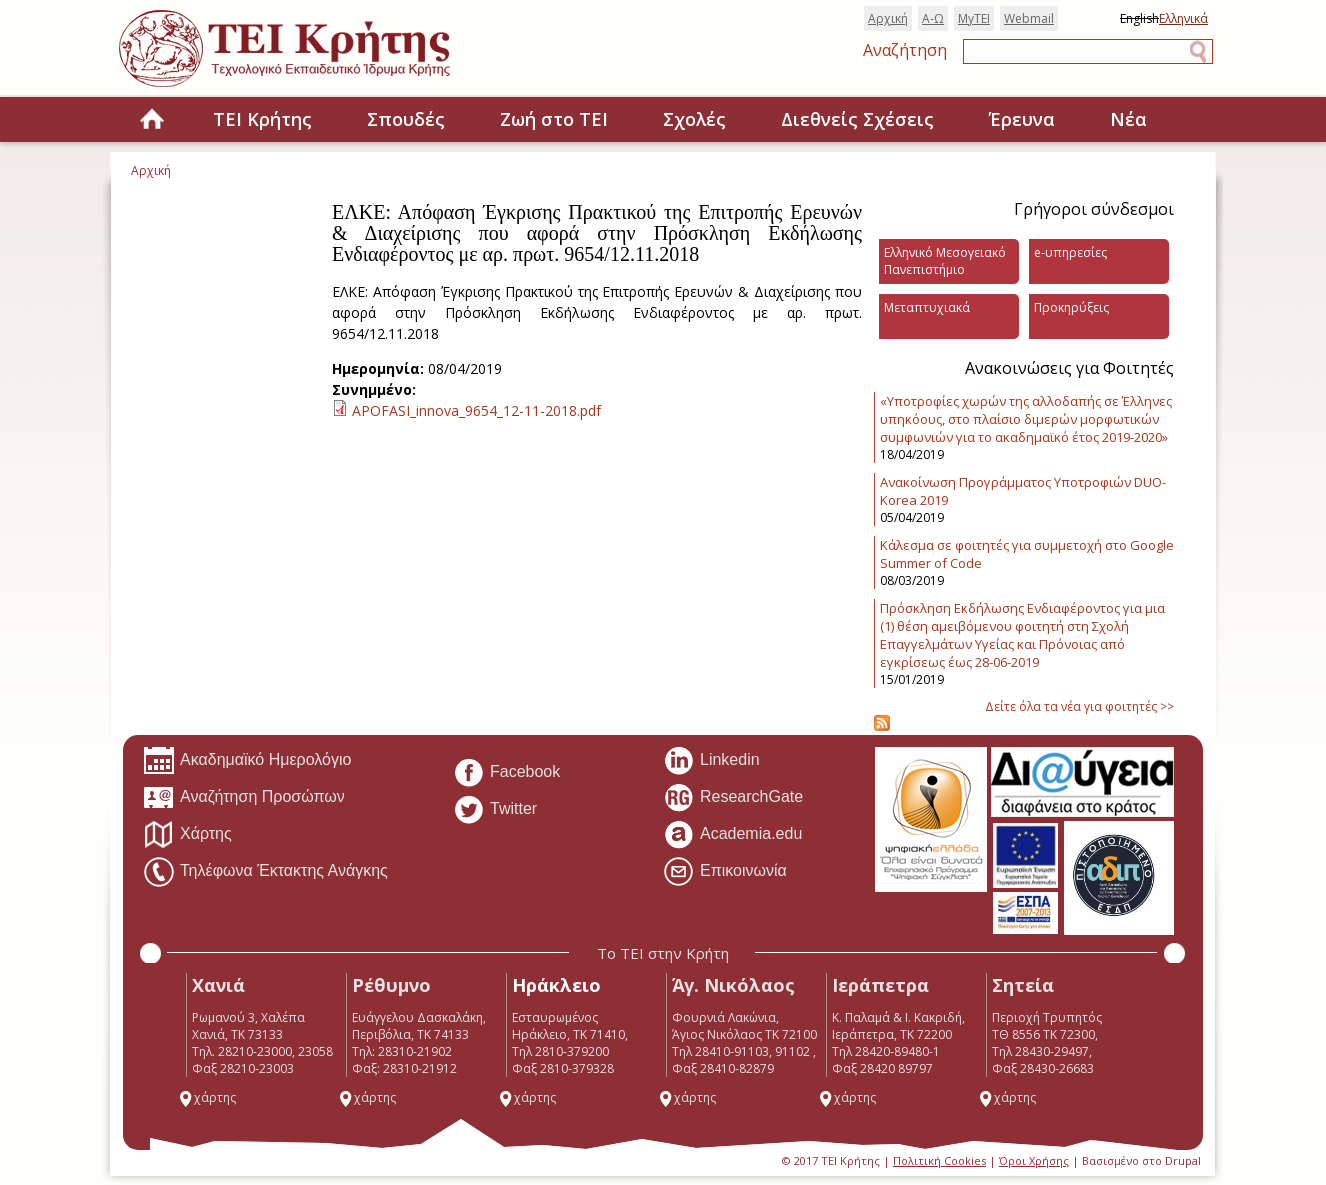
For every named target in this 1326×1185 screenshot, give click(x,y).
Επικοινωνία (725, 872)
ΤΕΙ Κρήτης (262, 119)
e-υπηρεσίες (1070, 252)
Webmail (1029, 18)
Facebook (506, 773)
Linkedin (711, 761)
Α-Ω (933, 18)
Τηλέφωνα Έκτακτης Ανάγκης (265, 872)
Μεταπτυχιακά (927, 307)
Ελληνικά (1183, 18)
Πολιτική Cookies (939, 1160)
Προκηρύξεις (1071, 307)
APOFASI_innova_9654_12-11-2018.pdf (476, 410)
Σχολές (694, 119)
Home (152, 120)
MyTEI (974, 18)
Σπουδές (406, 119)
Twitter (495, 810)
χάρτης (207, 1097)
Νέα (1128, 119)
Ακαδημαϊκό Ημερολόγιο (247, 761)
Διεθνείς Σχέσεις (857, 119)
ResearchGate (733, 798)
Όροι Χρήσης (1034, 1160)
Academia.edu (732, 835)
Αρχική (888, 18)
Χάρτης (187, 835)
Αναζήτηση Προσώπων (244, 798)
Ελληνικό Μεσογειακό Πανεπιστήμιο (945, 261)
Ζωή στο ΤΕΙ (554, 119)
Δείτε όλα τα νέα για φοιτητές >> (1079, 706)
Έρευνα (1022, 119)
